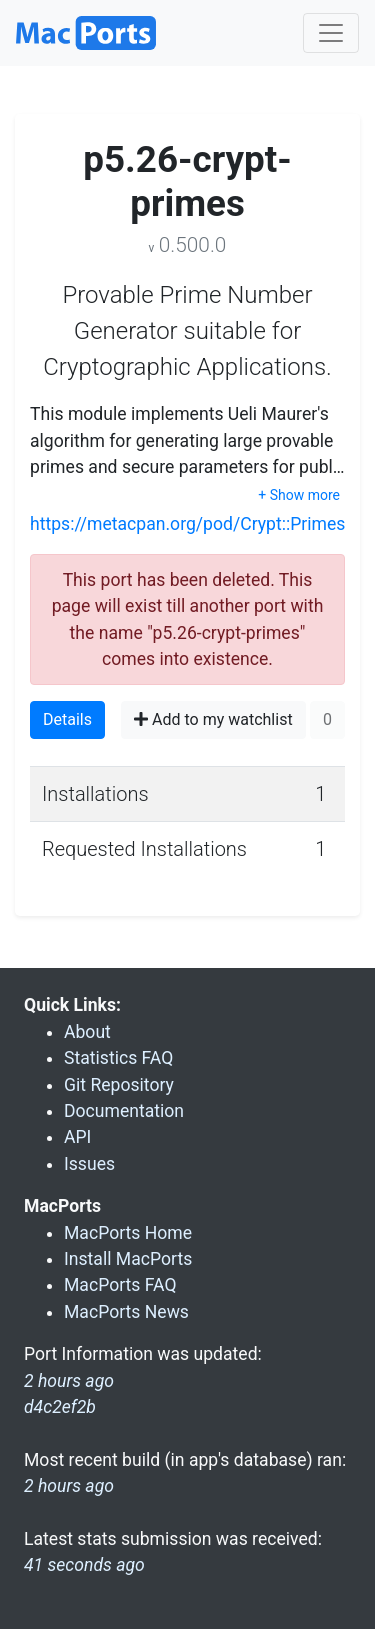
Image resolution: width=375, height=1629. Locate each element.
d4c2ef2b (60, 1407)
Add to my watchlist (213, 719)
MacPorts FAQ (120, 1285)
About (87, 1032)
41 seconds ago (84, 1565)
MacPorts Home (128, 1233)
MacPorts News (126, 1312)
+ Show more (299, 495)
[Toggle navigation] (331, 33)
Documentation (124, 1111)
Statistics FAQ (118, 1058)
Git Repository (119, 1085)
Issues (89, 1164)
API (77, 1137)
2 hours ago (69, 1486)
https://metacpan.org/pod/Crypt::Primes (187, 524)
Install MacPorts (128, 1259)
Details (67, 719)
